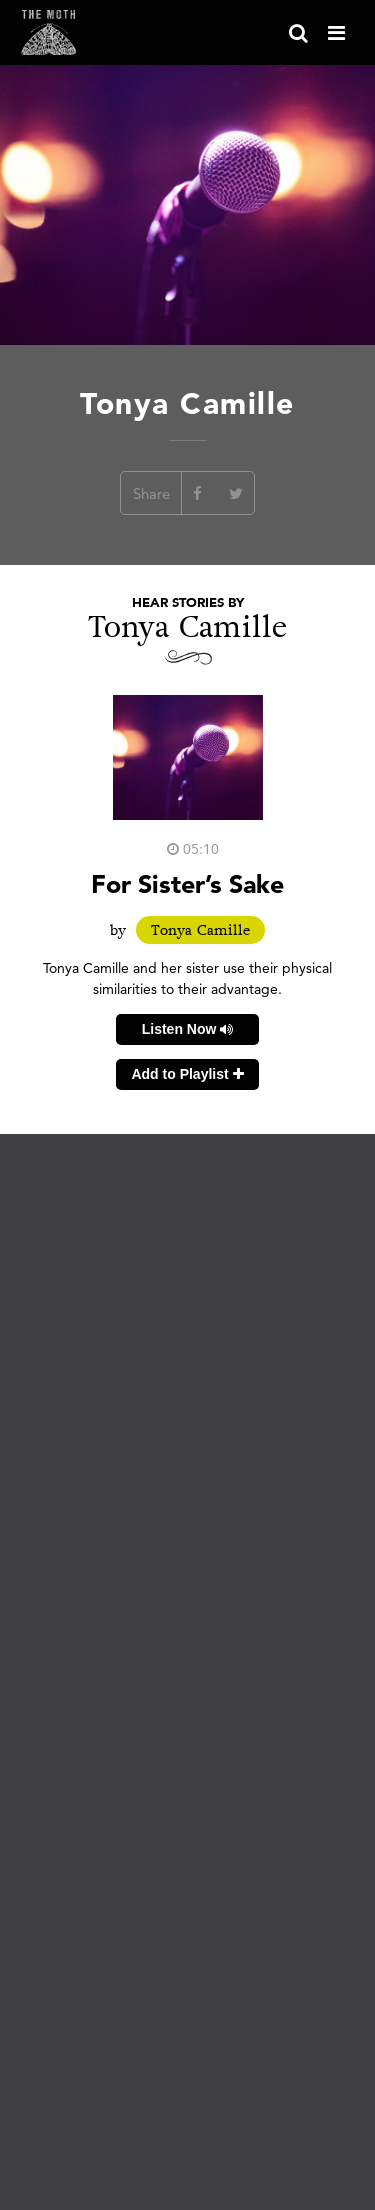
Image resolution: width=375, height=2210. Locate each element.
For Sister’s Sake (187, 883)
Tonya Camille (200, 930)
